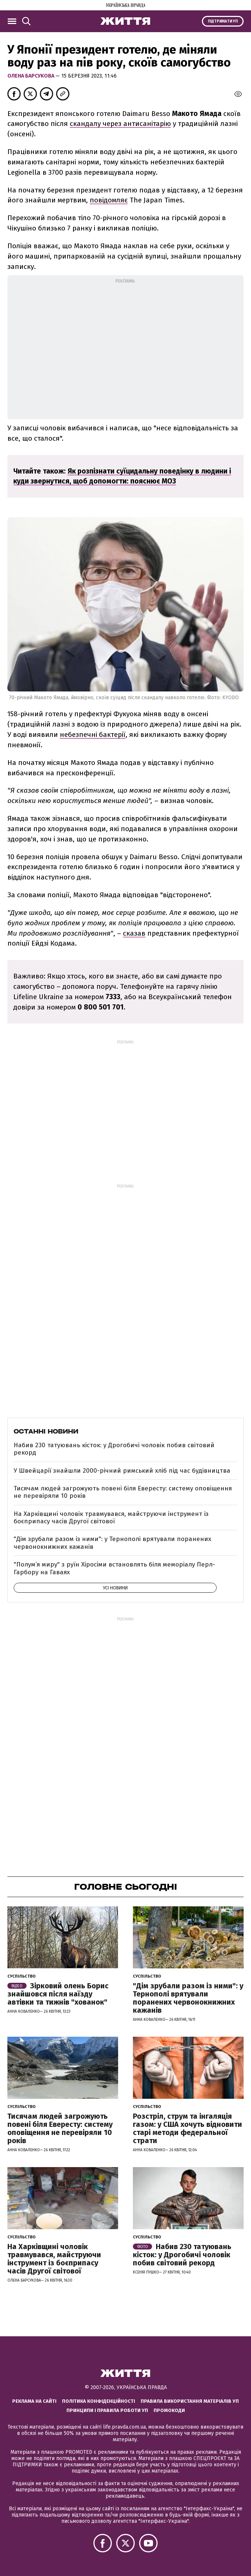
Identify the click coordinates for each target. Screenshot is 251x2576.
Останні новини (46, 1431)
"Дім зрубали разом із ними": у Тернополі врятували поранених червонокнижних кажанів (112, 1542)
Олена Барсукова (31, 76)
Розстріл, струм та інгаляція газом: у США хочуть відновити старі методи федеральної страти (187, 2128)
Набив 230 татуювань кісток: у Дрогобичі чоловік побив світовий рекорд (114, 1448)
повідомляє (109, 200)
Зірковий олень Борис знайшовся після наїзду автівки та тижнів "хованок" (58, 1993)
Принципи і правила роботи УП (107, 2410)
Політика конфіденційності (98, 2401)
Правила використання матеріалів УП (190, 2401)
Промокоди (169, 2410)
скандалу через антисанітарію (120, 123)
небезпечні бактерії (93, 734)
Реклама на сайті (34, 2401)
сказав (134, 933)
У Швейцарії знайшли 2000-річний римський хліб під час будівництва (122, 1471)
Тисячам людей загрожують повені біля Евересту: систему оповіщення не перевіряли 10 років (123, 1492)
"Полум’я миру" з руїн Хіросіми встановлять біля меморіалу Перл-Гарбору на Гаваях (114, 1568)
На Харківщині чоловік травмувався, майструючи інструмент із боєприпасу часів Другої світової (111, 1517)
